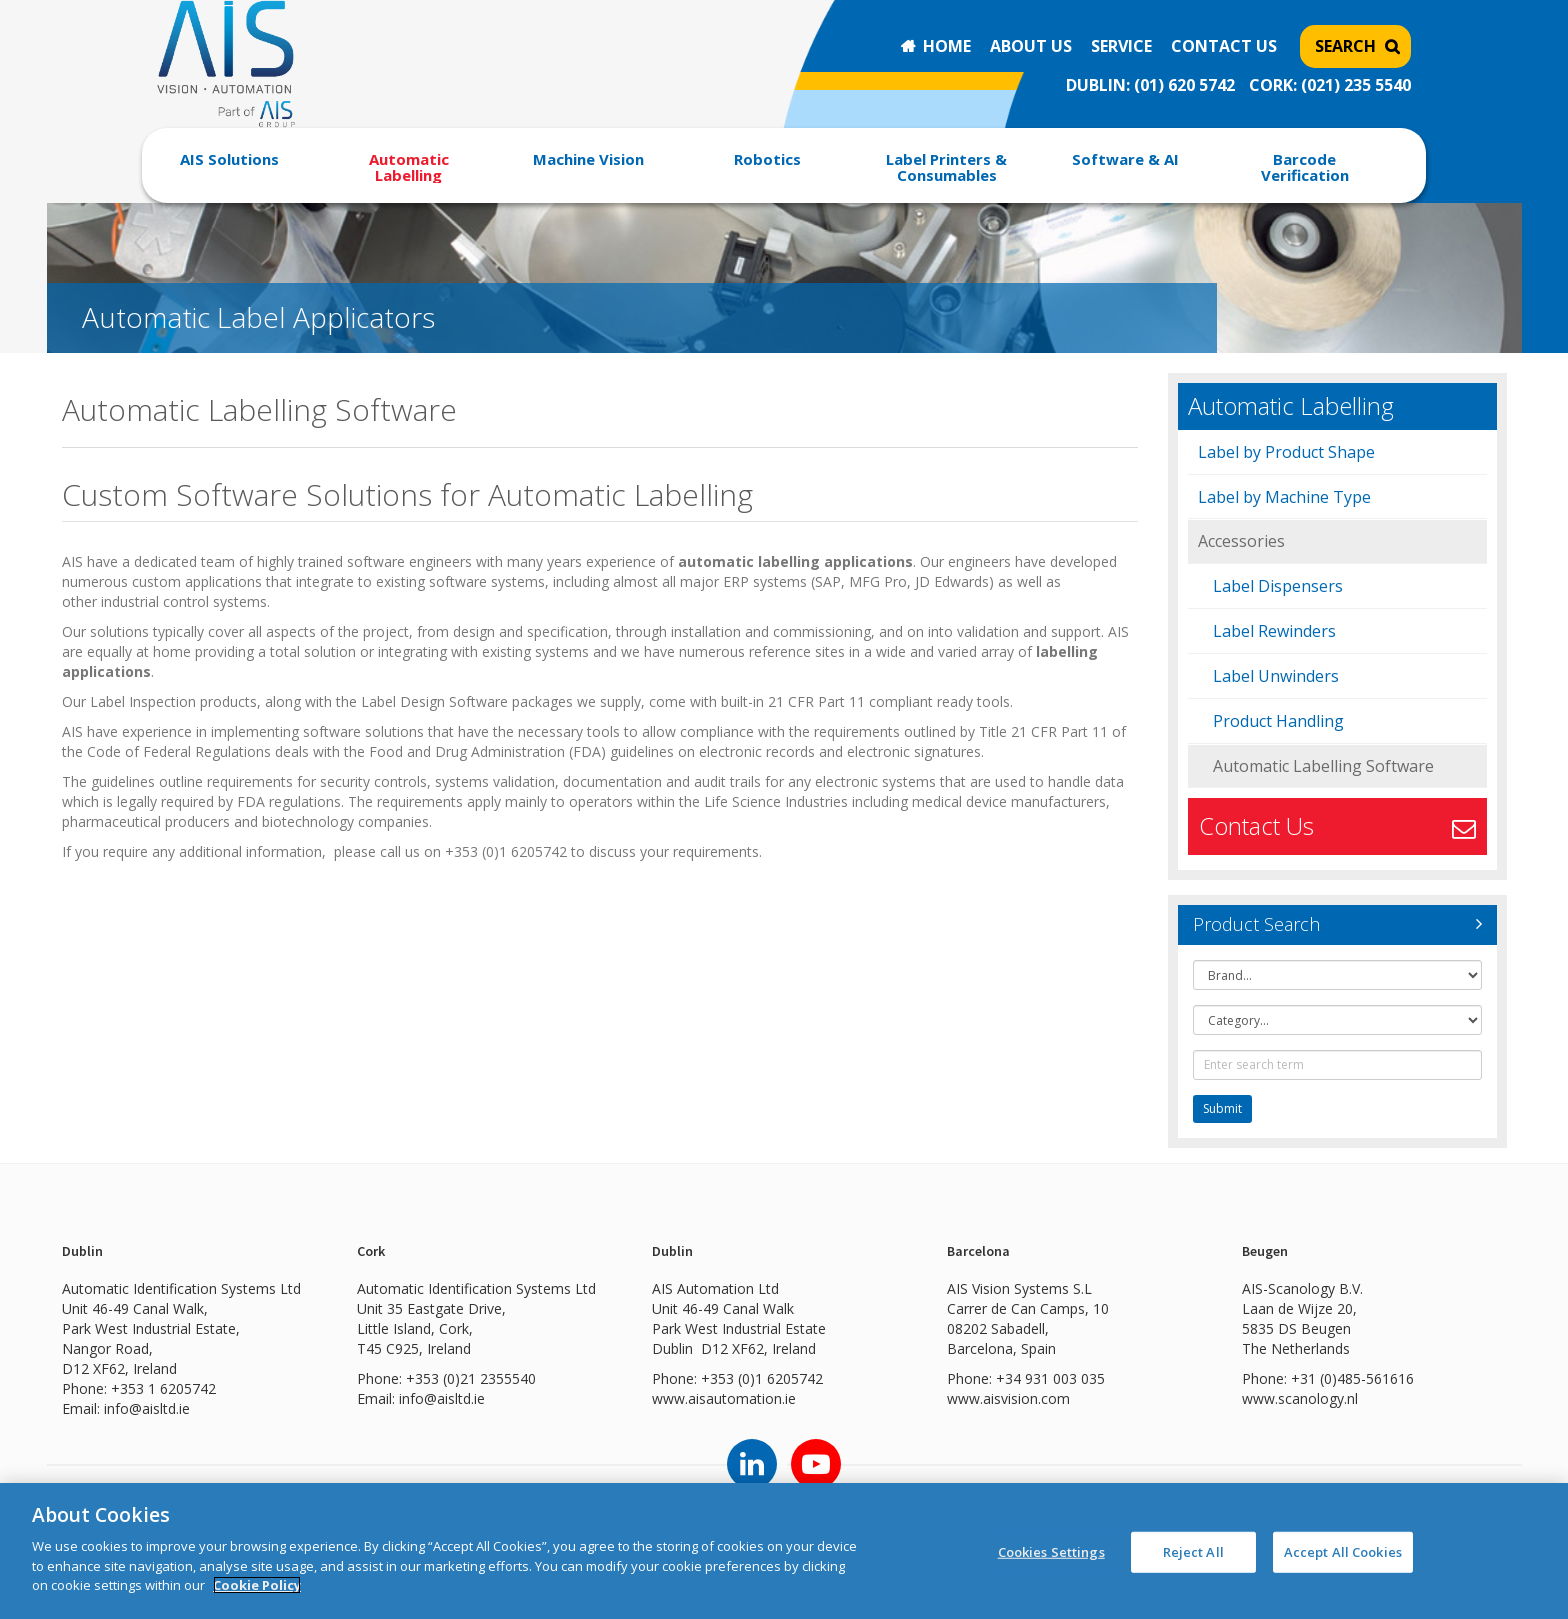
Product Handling (1278, 721)
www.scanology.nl (1300, 1398)
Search (1345, 46)
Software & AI (1125, 159)
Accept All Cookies (1343, 1551)
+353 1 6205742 (163, 1388)
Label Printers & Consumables (946, 167)
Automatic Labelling (409, 167)
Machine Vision (588, 159)
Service (1121, 46)
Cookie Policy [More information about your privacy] (257, 1585)
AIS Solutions (229, 159)
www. (670, 1398)
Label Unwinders (1276, 676)
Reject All (1193, 1551)
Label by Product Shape (1286, 452)
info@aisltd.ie (147, 1408)
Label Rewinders (1274, 631)
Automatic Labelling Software (1323, 766)
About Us (1031, 46)
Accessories (1241, 541)
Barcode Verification (1305, 167)
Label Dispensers (1278, 586)
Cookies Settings (1051, 1551)
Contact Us (1224, 46)
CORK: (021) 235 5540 (1330, 85)
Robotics (767, 159)
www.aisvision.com (1008, 1398)
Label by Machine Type (1284, 497)
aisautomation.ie (742, 1398)
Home (947, 46)
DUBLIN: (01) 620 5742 (1150, 85)
